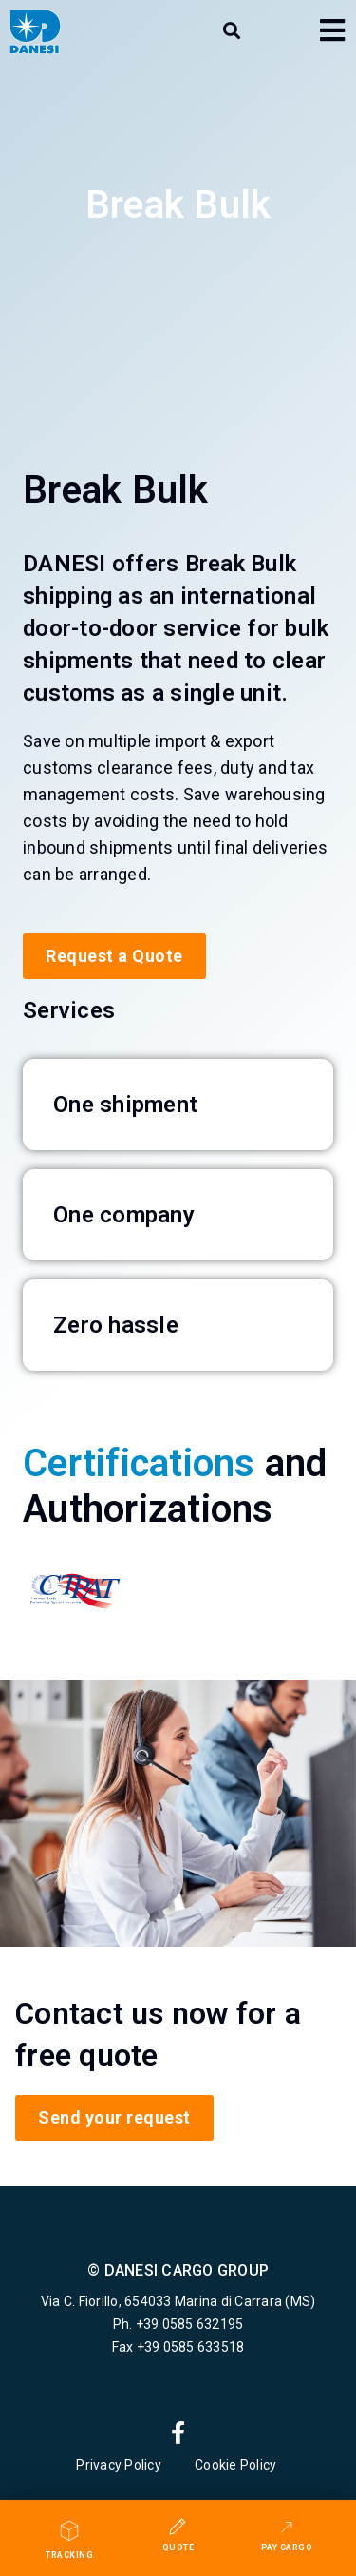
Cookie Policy (237, 2464)
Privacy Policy (118, 2464)
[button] (231, 31)
